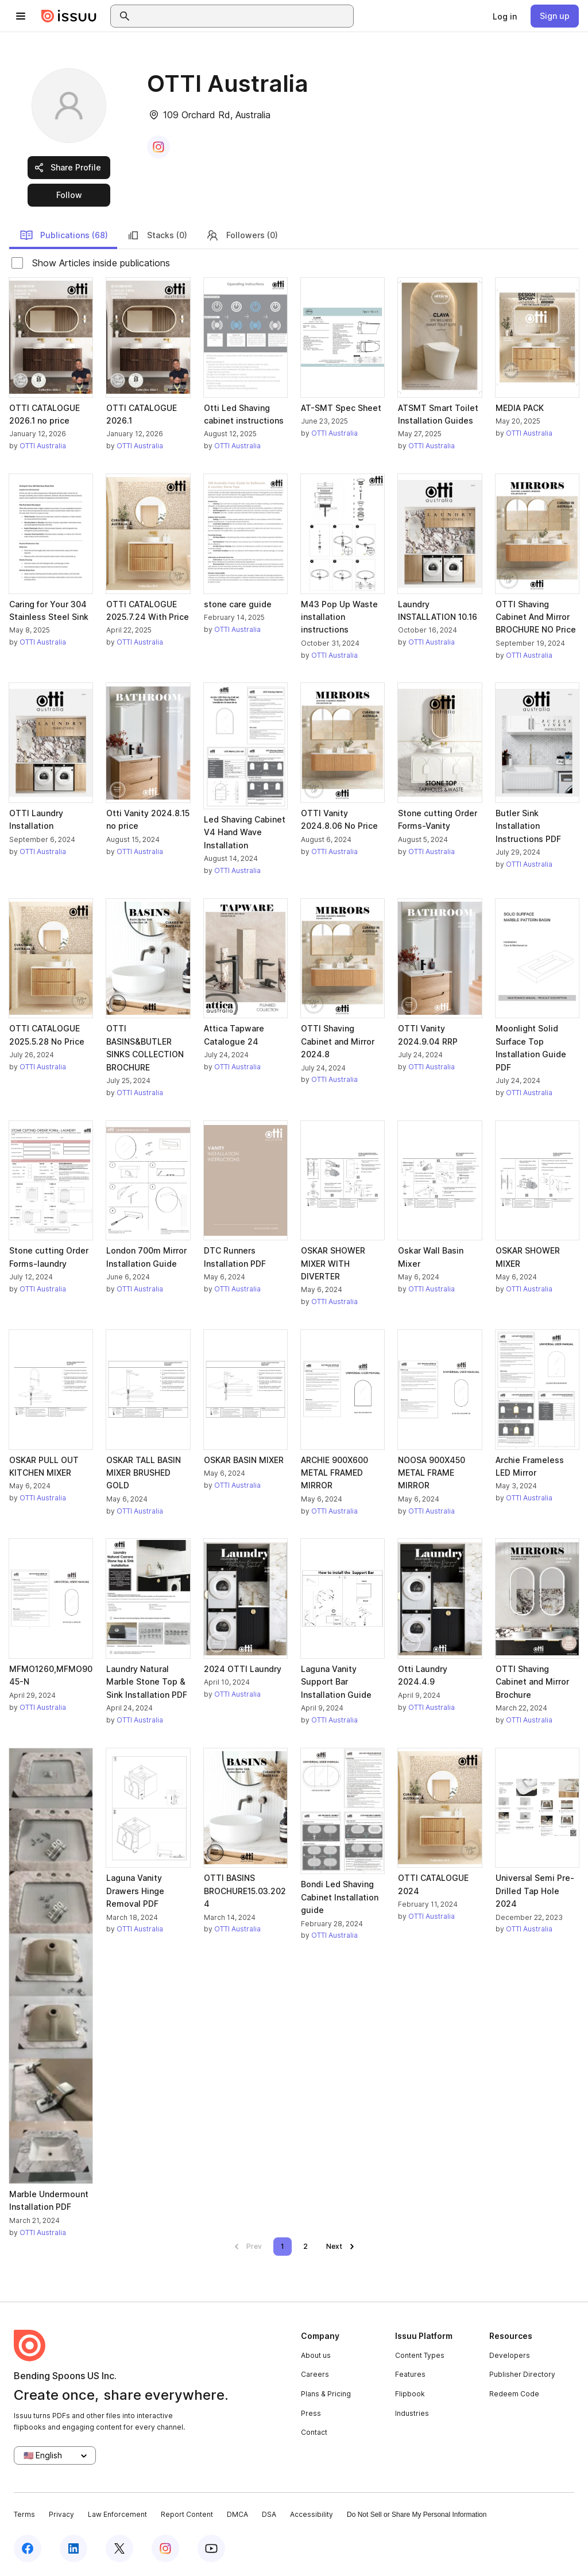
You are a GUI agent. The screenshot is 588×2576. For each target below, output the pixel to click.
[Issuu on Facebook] (27, 2548)
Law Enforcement (117, 2514)
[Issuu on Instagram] (165, 2548)
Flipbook (410, 2393)
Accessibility (311, 2514)
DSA (269, 2514)
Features (410, 2374)
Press (311, 2413)
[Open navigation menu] (20, 16)
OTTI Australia (43, 445)
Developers (509, 2355)
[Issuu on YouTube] (211, 2548)
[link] (504, 16)
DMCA (237, 2514)
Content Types (419, 2355)
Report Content (187, 2514)
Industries (412, 2413)
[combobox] (242, 16)
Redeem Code (514, 2393)
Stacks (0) (156, 235)
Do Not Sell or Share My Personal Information (416, 2515)
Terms (24, 2514)
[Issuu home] (69, 16)
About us (316, 2355)
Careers (315, 2374)
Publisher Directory (522, 2374)
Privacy (61, 2514)
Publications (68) (64, 235)
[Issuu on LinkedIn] (73, 2548)
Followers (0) (242, 235)
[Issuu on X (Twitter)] (119, 2548)
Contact (314, 2432)
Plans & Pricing (326, 2393)
